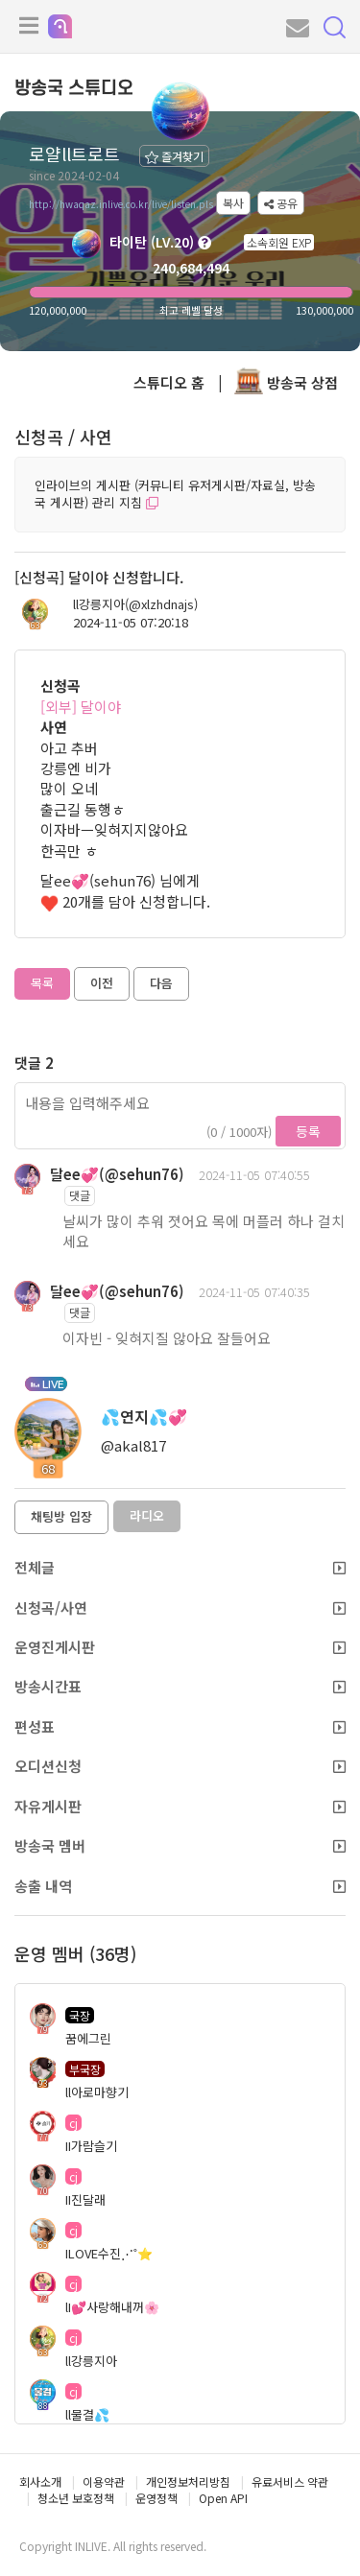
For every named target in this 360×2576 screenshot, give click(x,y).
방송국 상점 (286, 382)
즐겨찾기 (174, 156)
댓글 (79, 1195)
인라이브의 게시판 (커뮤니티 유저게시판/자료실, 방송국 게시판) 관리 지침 (175, 494)
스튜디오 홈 (168, 382)
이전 (101, 983)
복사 (233, 203)
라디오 (147, 1515)
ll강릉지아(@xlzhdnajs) (135, 604)
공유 (281, 203)
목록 (42, 983)
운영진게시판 (180, 1647)
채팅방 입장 (61, 1516)
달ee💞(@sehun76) (117, 1174)
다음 (161, 983)
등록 (308, 1131)
